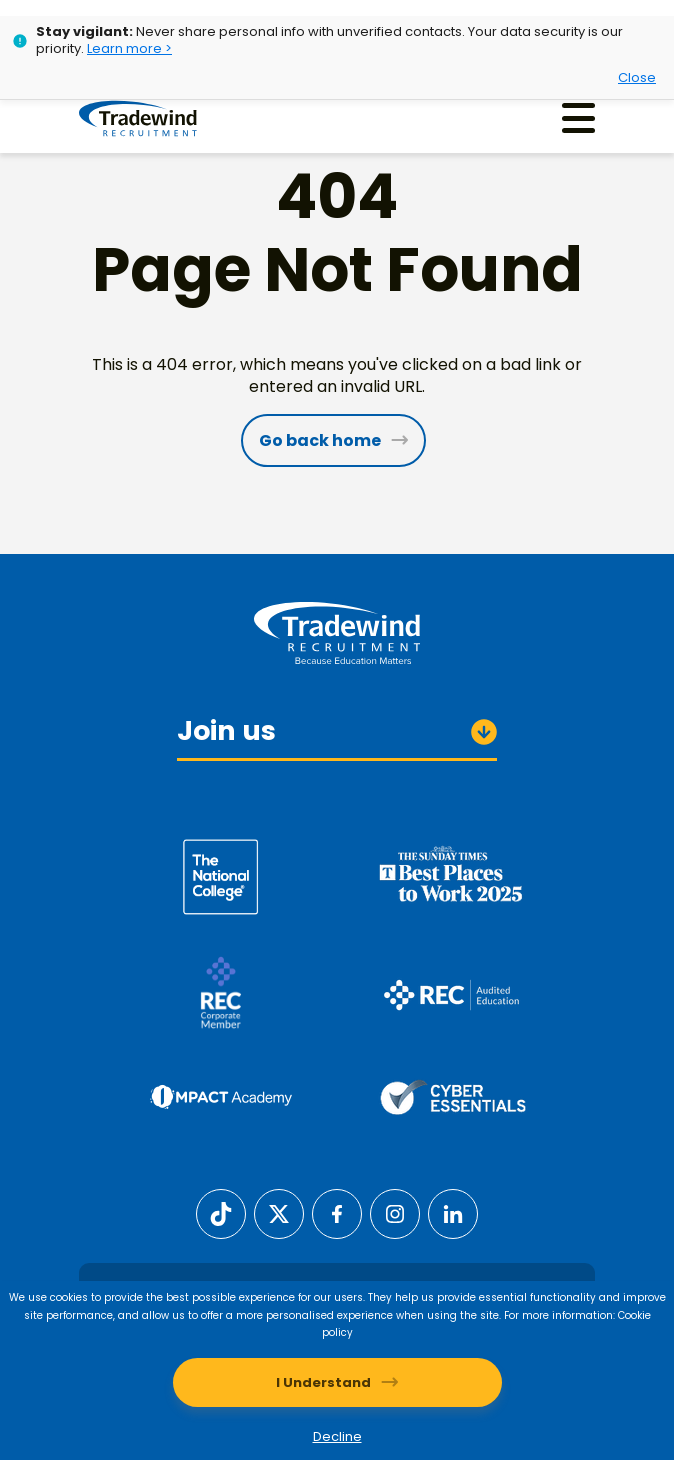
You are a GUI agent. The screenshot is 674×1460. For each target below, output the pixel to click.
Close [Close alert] (637, 77)
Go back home (320, 440)
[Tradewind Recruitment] (142, 119)
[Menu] (578, 118)
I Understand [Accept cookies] (323, 1382)
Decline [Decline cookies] (337, 1436)
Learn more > (129, 48)
